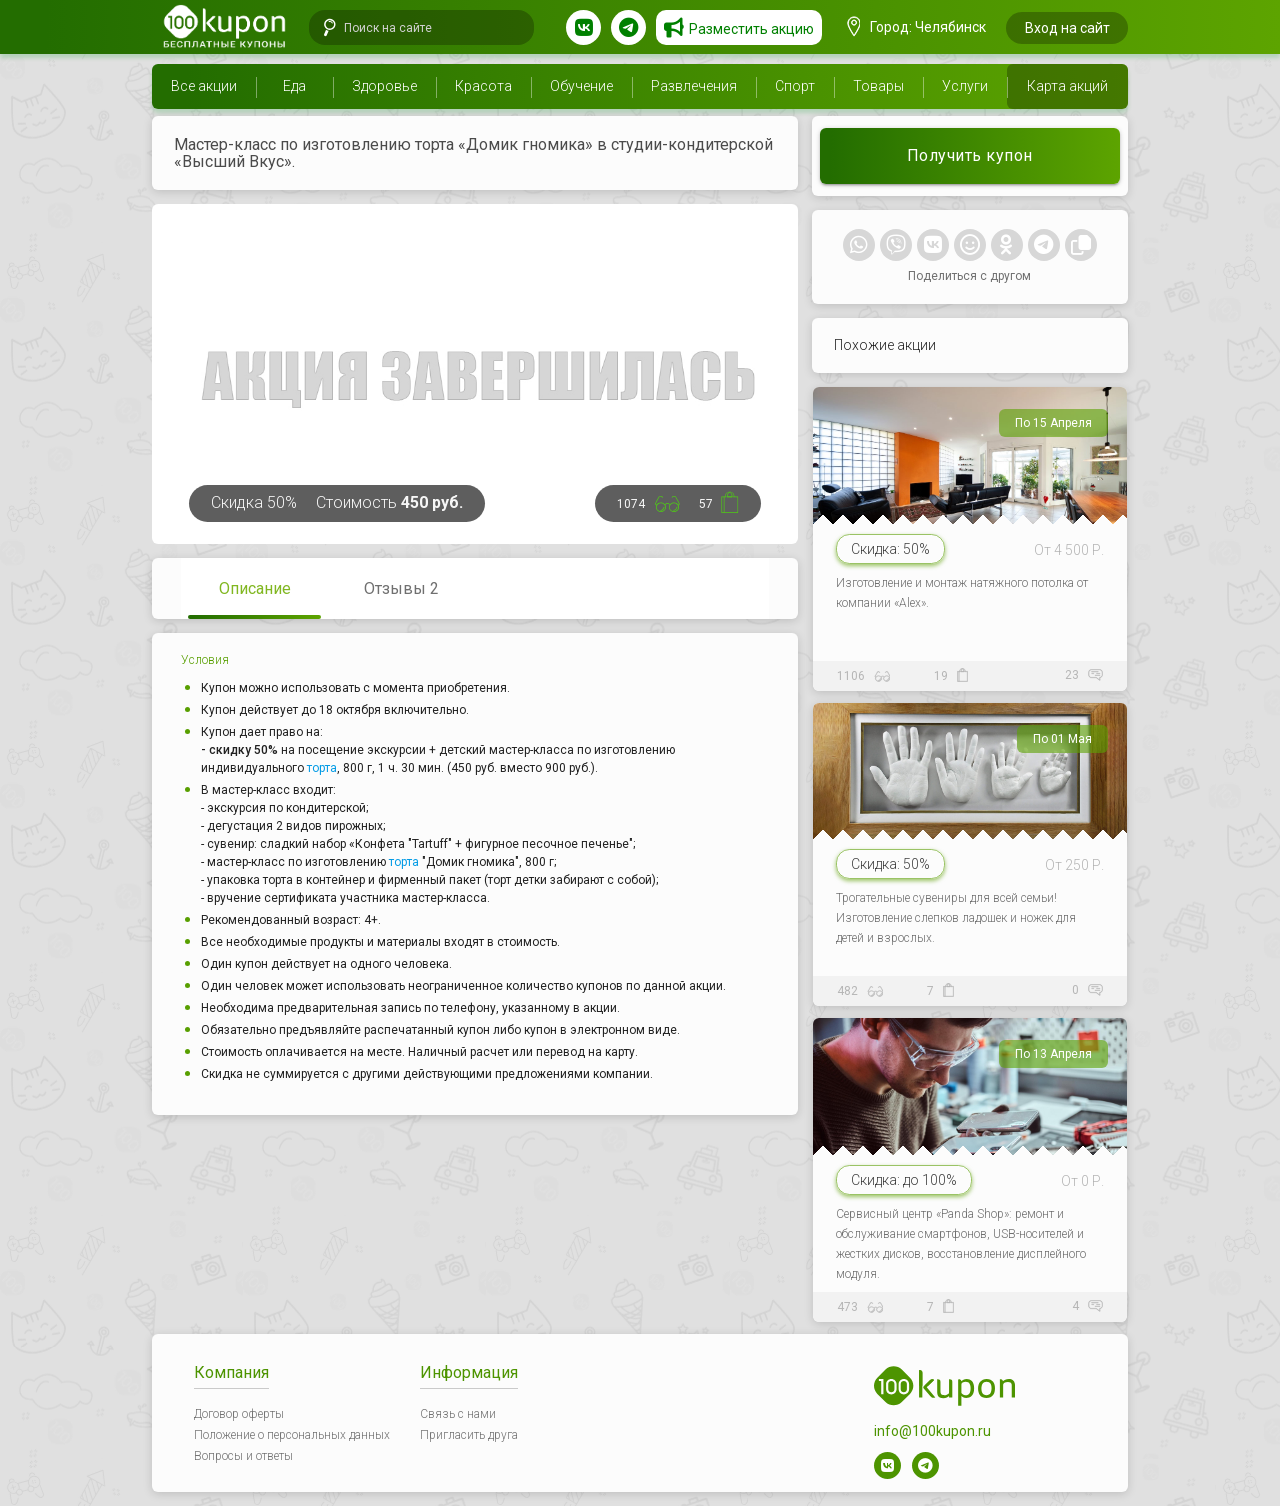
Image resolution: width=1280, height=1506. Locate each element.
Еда (294, 86)
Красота (483, 86)
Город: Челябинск (917, 27)
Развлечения (694, 86)
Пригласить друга (469, 1435)
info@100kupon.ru (932, 1431)
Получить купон (970, 155)
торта (322, 768)
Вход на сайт (1067, 28)
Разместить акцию (751, 29)
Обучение (581, 86)
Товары (878, 86)
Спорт (795, 86)
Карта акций (1067, 86)
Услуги (965, 86)
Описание (255, 588)
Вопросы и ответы (243, 1456)
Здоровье (384, 86)
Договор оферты (239, 1414)
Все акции (204, 86)
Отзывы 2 (401, 588)
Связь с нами (458, 1414)
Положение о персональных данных (292, 1435)
